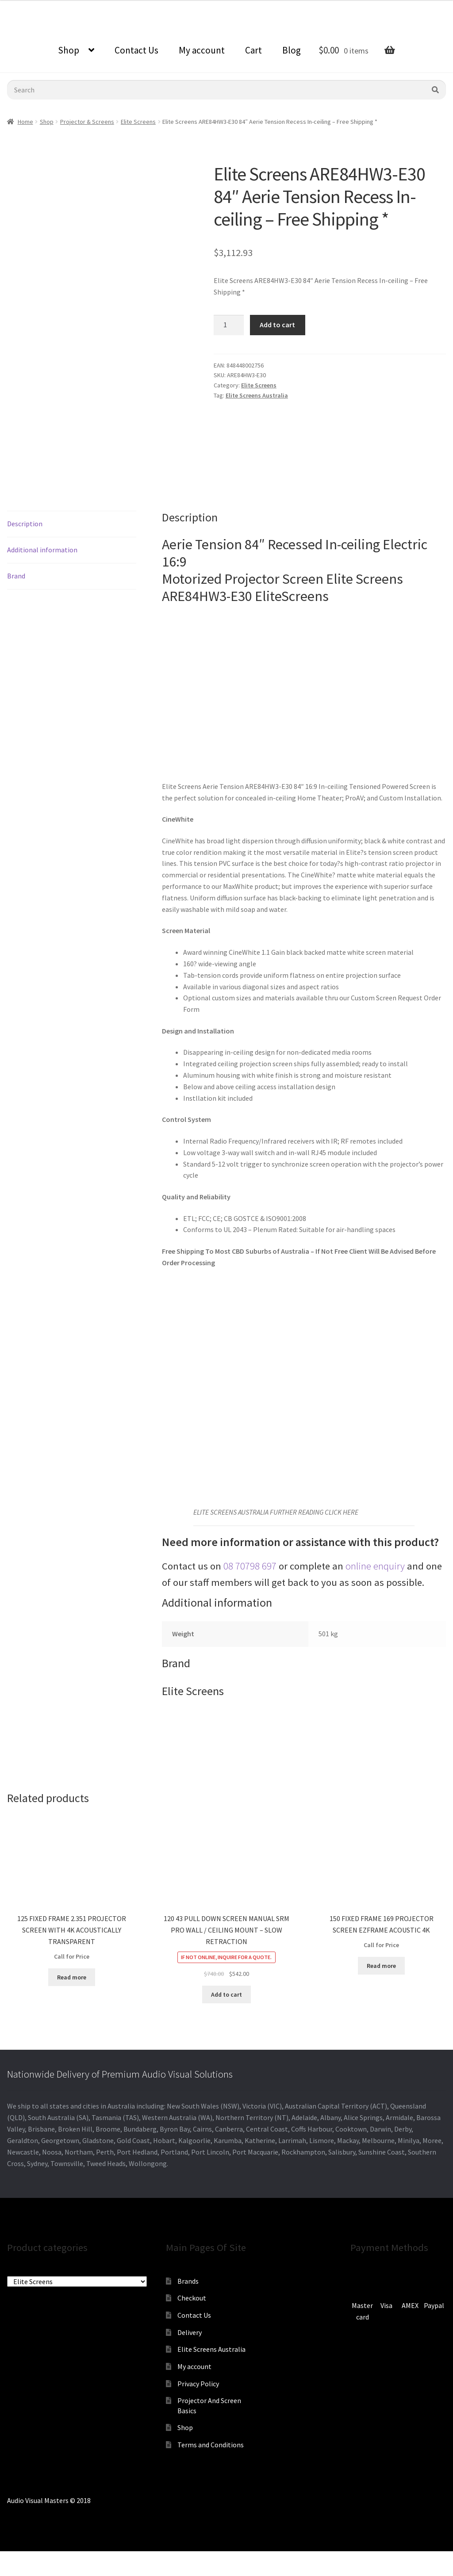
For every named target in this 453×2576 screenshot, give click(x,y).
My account (202, 50)
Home (25, 122)
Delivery (189, 2332)
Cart (253, 50)
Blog (291, 50)
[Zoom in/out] (74, 2559)
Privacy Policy (198, 2383)
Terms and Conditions (210, 2444)
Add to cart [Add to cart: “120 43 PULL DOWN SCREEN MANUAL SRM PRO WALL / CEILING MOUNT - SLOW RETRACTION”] (226, 1994)
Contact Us (136, 50)
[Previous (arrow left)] (10, 2571)
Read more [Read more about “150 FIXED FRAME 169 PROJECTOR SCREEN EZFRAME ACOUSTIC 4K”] (381, 1966)
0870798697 (24, 6)
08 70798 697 (249, 1566)
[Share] (31, 2559)
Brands (188, 2281)
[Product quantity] (229, 325)
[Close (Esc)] (10, 2559)
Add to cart (277, 324)
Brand (16, 575)
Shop (68, 50)
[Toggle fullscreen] (53, 2559)
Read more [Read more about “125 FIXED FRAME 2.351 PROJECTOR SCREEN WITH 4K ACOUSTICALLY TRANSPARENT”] (71, 1977)
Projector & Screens (87, 122)
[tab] (71, 524)
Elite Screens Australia (257, 395)
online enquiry (375, 1566)
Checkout (191, 2297)
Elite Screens (138, 122)
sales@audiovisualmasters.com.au (109, 6)
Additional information (42, 549)
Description (24, 523)
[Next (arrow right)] (31, 2571)
